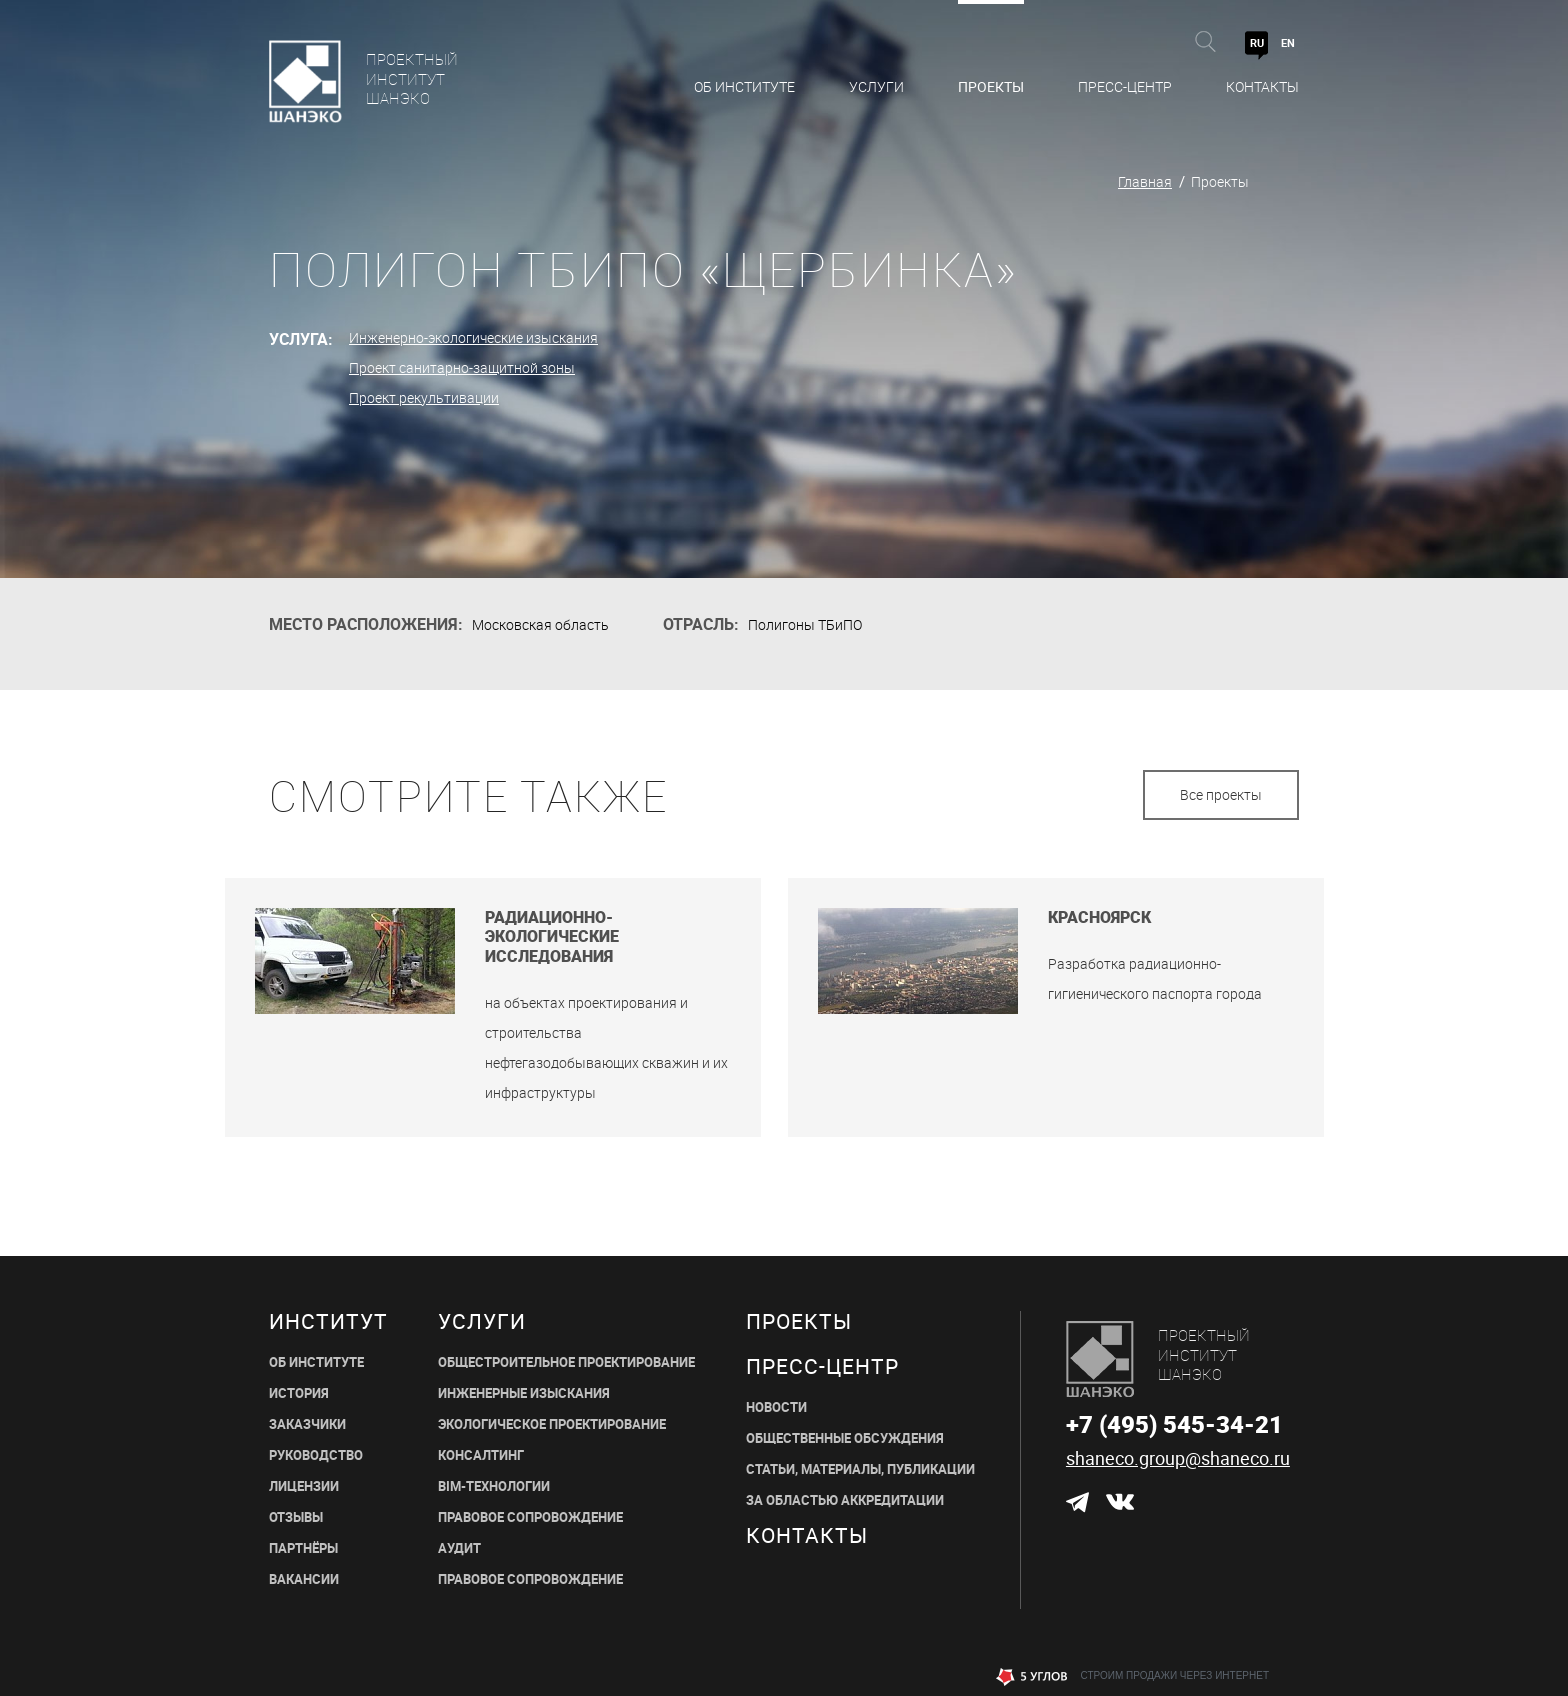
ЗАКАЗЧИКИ (307, 1424)
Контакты (1262, 86)
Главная (1145, 181)
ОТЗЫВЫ (296, 1517)
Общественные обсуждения (845, 1438)
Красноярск (1099, 917)
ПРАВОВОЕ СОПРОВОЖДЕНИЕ (530, 1517)
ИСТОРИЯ (299, 1393)
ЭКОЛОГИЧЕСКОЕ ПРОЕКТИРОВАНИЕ (552, 1424)
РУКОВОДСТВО (316, 1455)
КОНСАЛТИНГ (481, 1455)
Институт (328, 1321)
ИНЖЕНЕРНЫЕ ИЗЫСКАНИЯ (524, 1393)
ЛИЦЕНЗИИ (304, 1486)
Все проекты (1221, 794)
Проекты (991, 86)
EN (1288, 42)
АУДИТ (459, 1548)
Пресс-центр (1125, 86)
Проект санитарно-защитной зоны (462, 367)
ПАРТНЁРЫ (303, 1548)
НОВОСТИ (776, 1407)
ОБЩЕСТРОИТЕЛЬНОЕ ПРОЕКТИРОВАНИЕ (566, 1362)
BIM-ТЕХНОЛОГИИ (494, 1486)
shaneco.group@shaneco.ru (1178, 1458)
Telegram (1077, 1502)
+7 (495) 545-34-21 (1174, 1424)
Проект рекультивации (424, 397)
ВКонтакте (1119, 1502)
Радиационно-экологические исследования (552, 937)
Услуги (876, 86)
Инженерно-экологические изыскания (473, 337)
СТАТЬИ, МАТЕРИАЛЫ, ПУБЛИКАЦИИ (860, 1469)
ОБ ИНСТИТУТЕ (316, 1362)
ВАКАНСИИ (304, 1579)
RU (1257, 42)
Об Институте (744, 86)
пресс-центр (822, 1366)
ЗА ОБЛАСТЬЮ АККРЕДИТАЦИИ (845, 1500)
